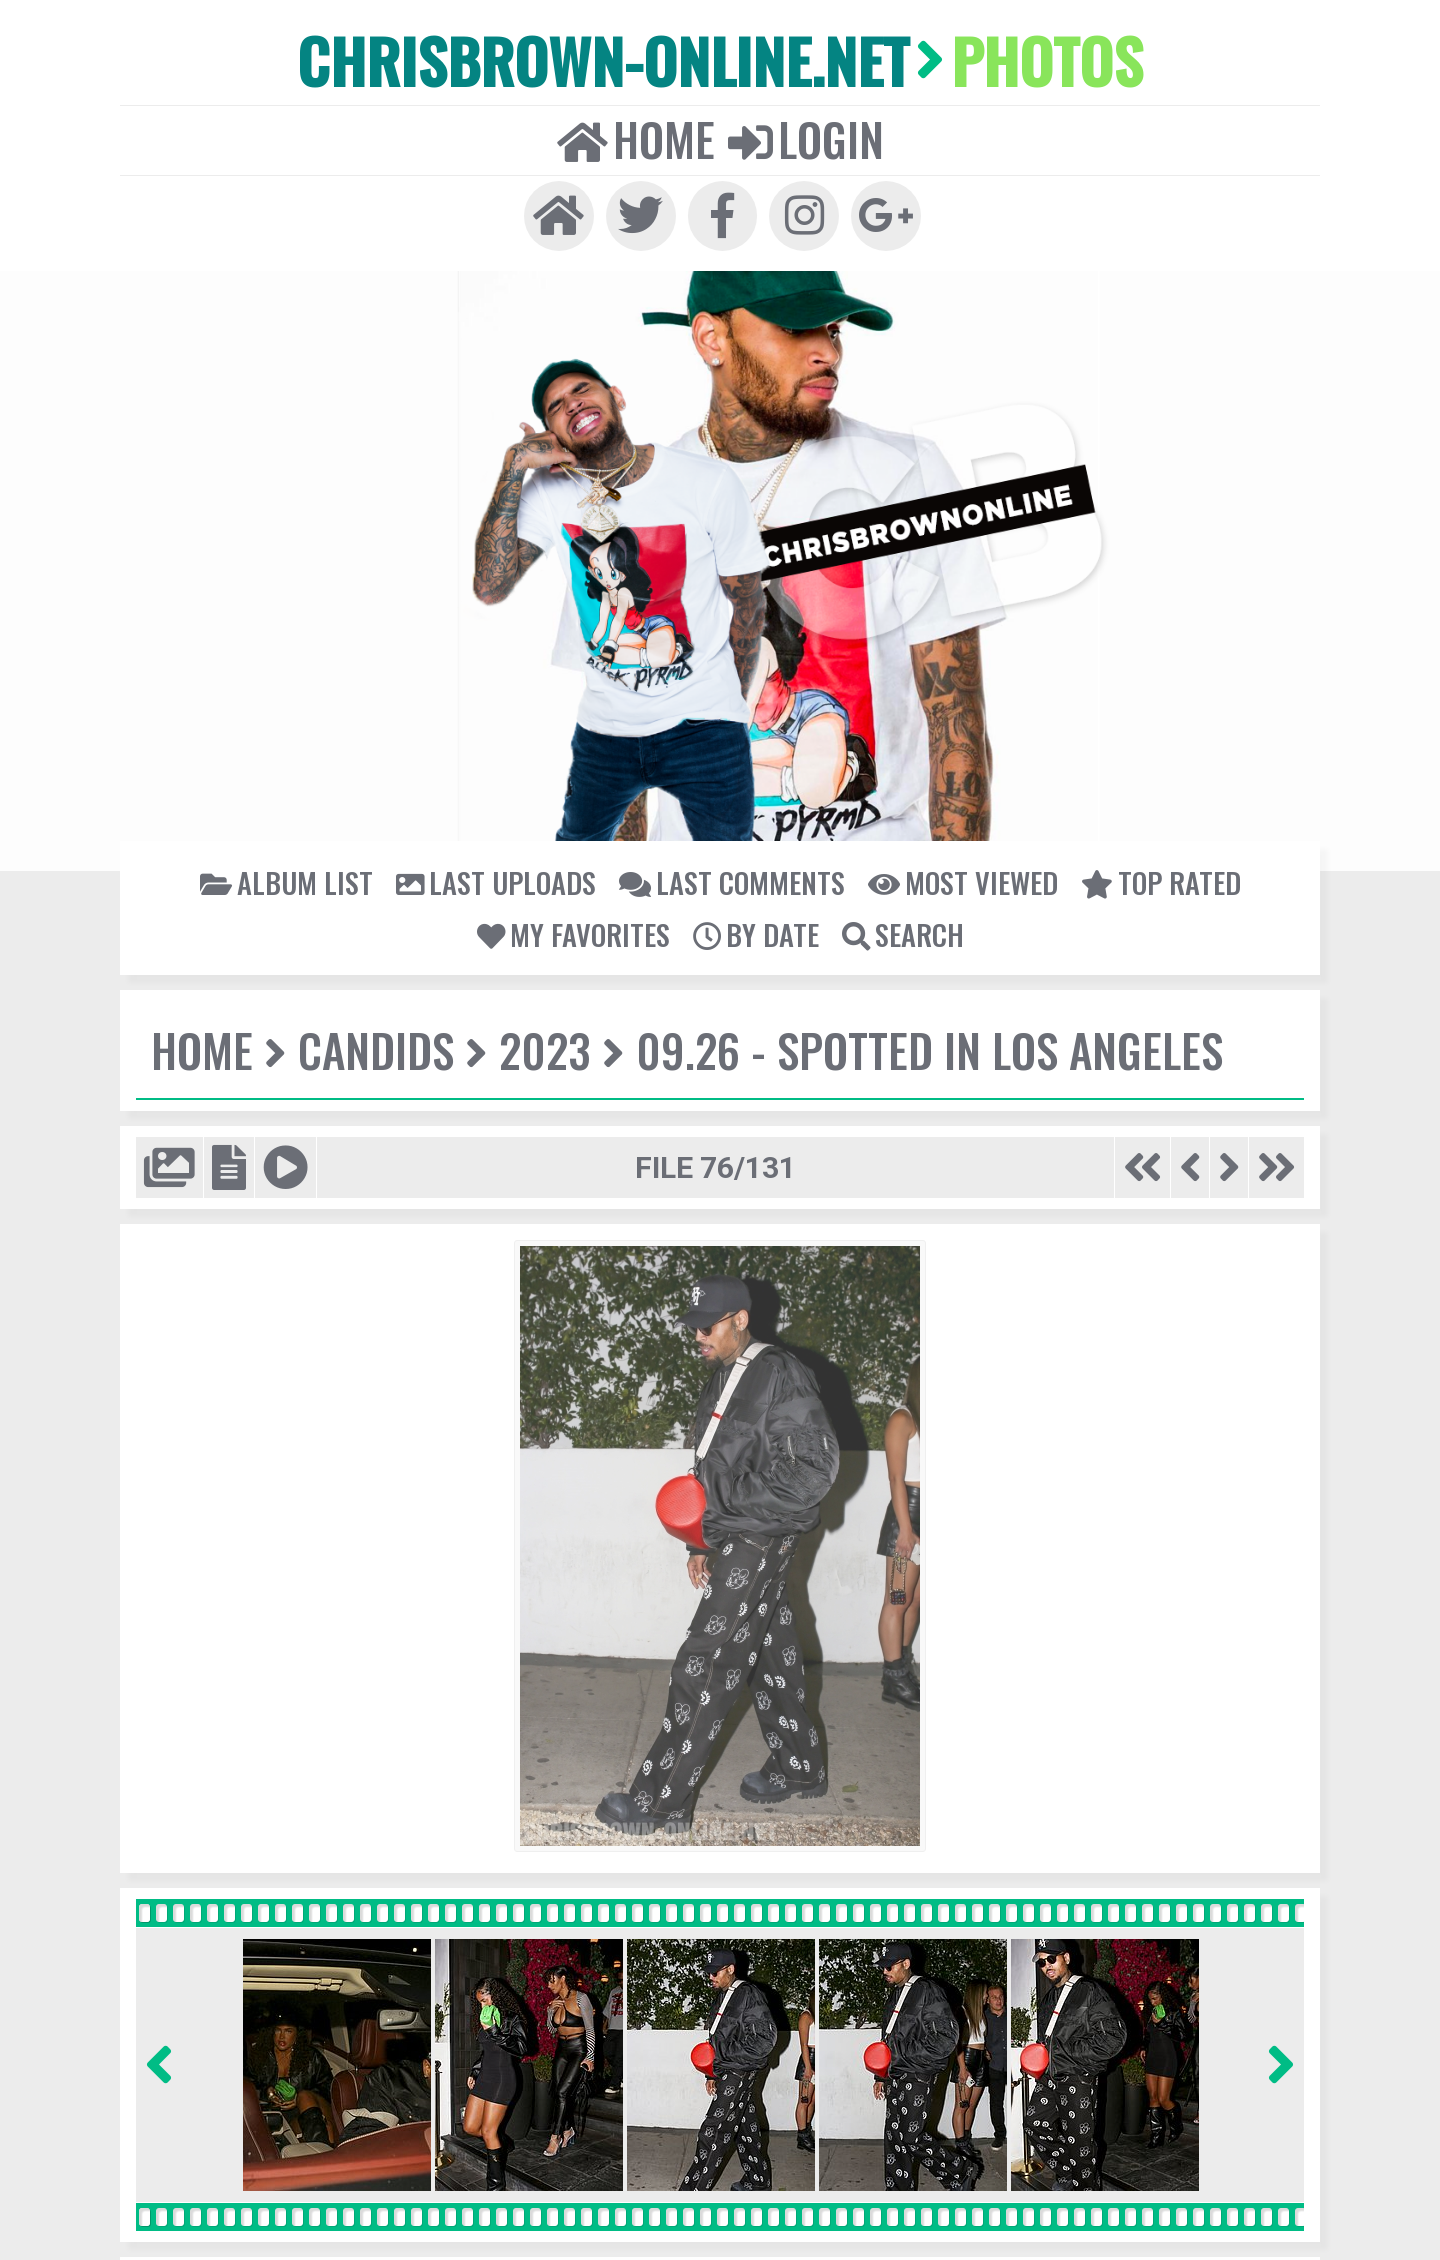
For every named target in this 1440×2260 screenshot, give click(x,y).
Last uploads (500, 876)
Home (637, 136)
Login (804, 136)
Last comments (731, 876)
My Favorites (574, 927)
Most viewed (958, 876)
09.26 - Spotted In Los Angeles (919, 1043)
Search (900, 927)
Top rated (1152, 876)
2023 (541, 1043)
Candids (373, 1043)
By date (754, 927)
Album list (294, 876)
